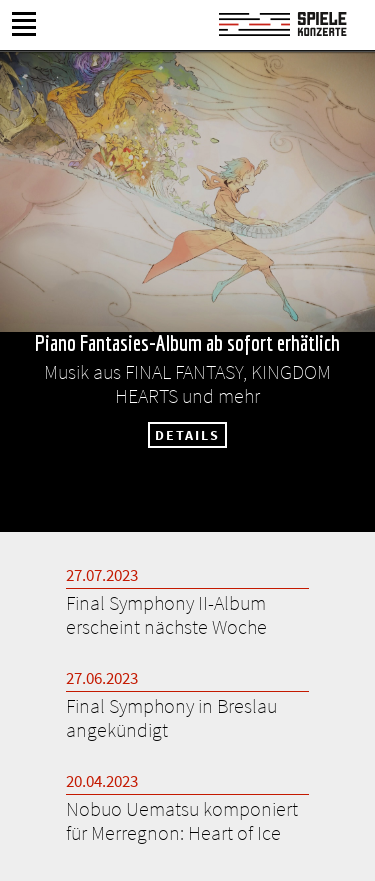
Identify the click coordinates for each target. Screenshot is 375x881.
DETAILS (187, 435)
